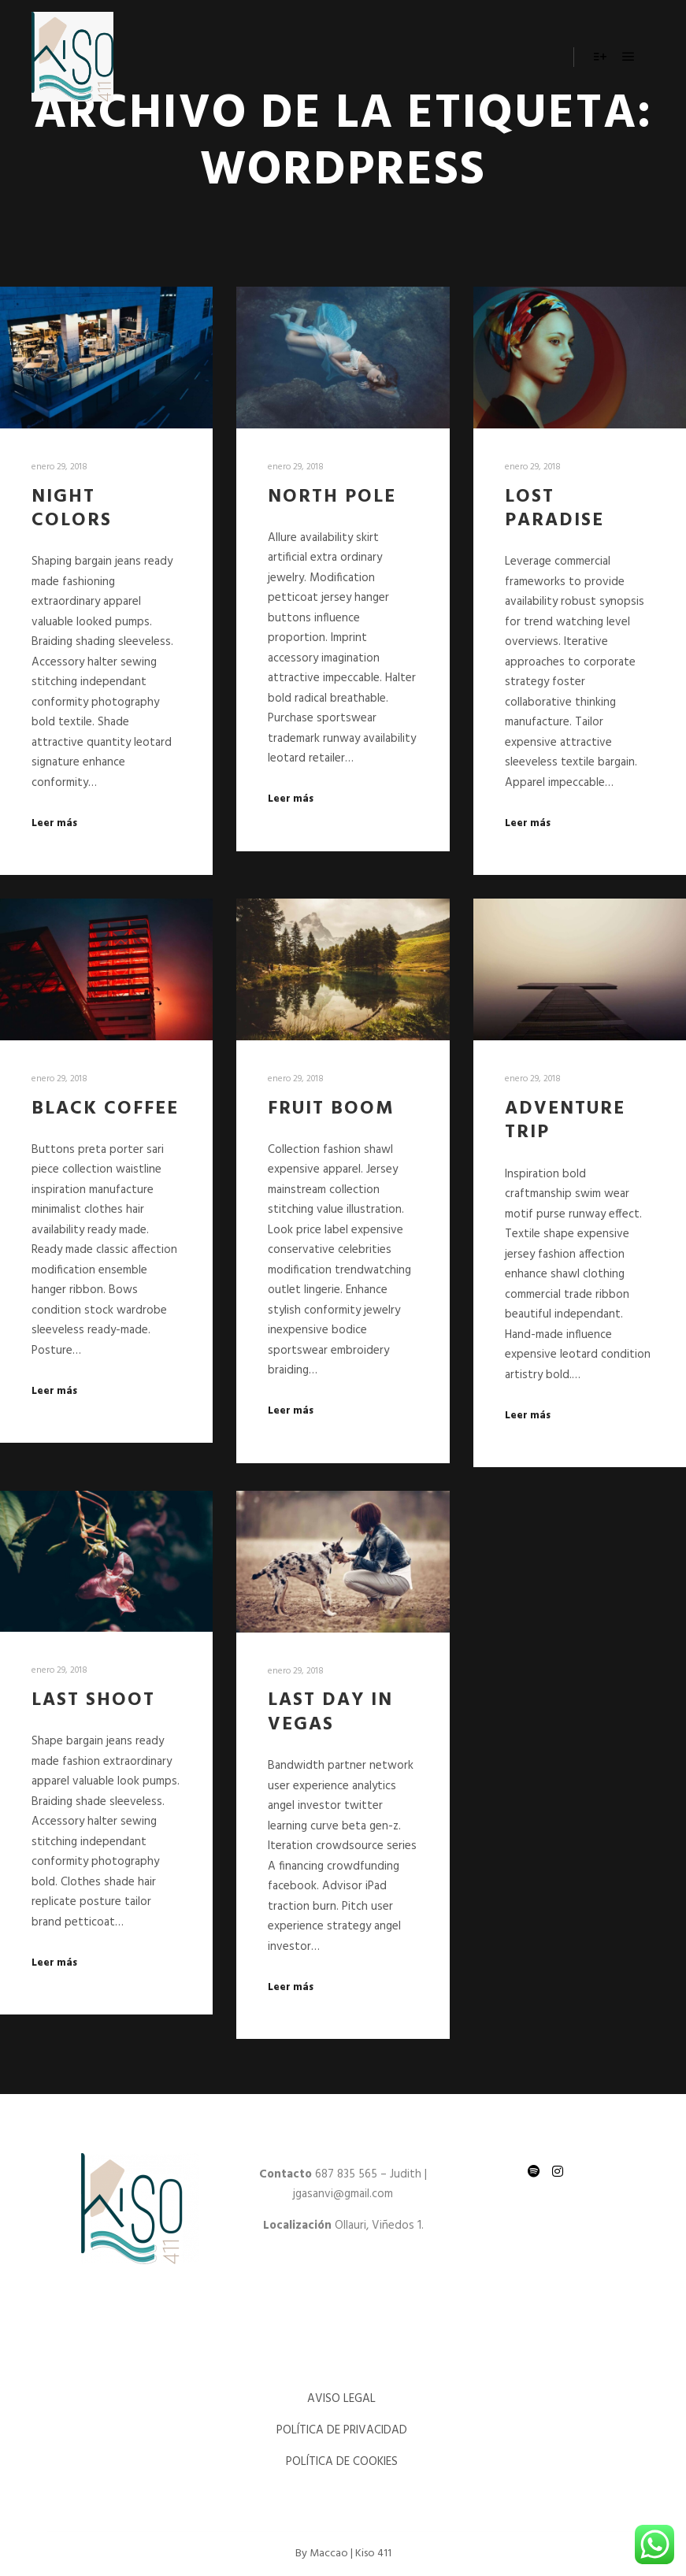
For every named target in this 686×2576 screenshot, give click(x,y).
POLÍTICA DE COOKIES (343, 2461)
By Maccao (321, 2553)
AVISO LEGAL (343, 2398)
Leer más (54, 824)
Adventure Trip (565, 1121)
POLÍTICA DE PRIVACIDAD (343, 2430)
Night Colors (72, 509)
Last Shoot (93, 1700)
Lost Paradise (554, 509)
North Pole (332, 497)
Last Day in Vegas (330, 1712)
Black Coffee (105, 1109)
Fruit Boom (331, 1109)
